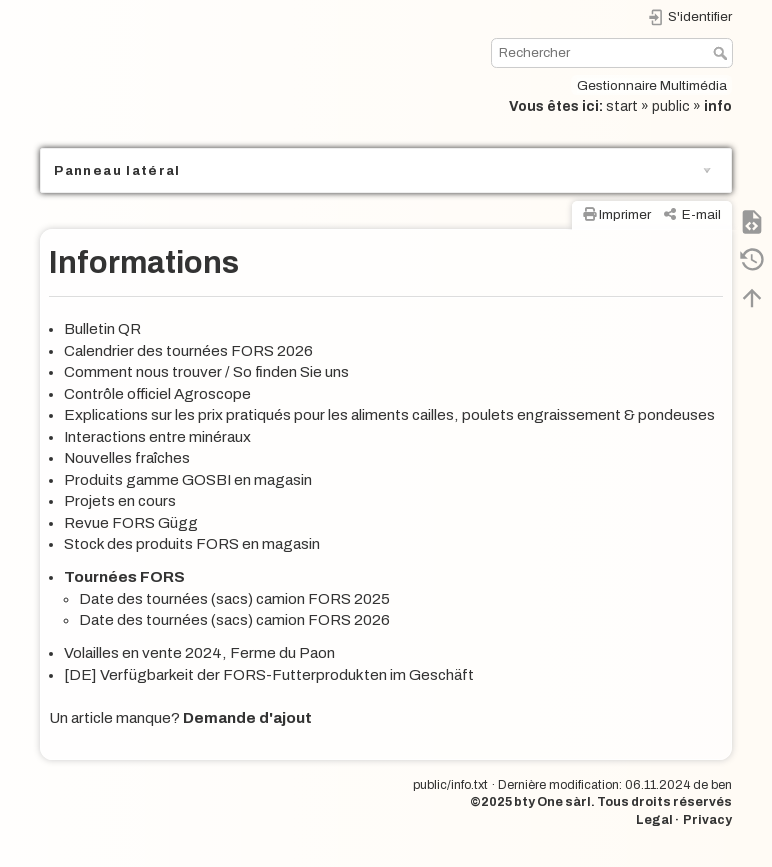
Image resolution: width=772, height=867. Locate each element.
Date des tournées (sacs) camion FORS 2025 (234, 599)
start (622, 106)
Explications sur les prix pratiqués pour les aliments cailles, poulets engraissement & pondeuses (389, 415)
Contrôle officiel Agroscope (157, 394)
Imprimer (625, 214)
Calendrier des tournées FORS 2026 (188, 351)
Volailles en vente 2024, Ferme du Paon (199, 653)
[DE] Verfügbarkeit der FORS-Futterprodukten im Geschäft (269, 675)
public (671, 106)
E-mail (701, 214)
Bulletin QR (102, 329)
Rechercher (722, 53)
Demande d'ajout (247, 718)
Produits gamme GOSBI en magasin (188, 480)
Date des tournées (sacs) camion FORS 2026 (234, 620)
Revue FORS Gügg (131, 523)
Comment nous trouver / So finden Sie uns (206, 372)
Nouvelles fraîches (127, 458)
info (718, 106)
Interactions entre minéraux (157, 437)
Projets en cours (120, 501)
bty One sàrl (552, 802)
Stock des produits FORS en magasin (192, 544)
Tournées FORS (124, 577)
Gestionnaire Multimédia (652, 85)
